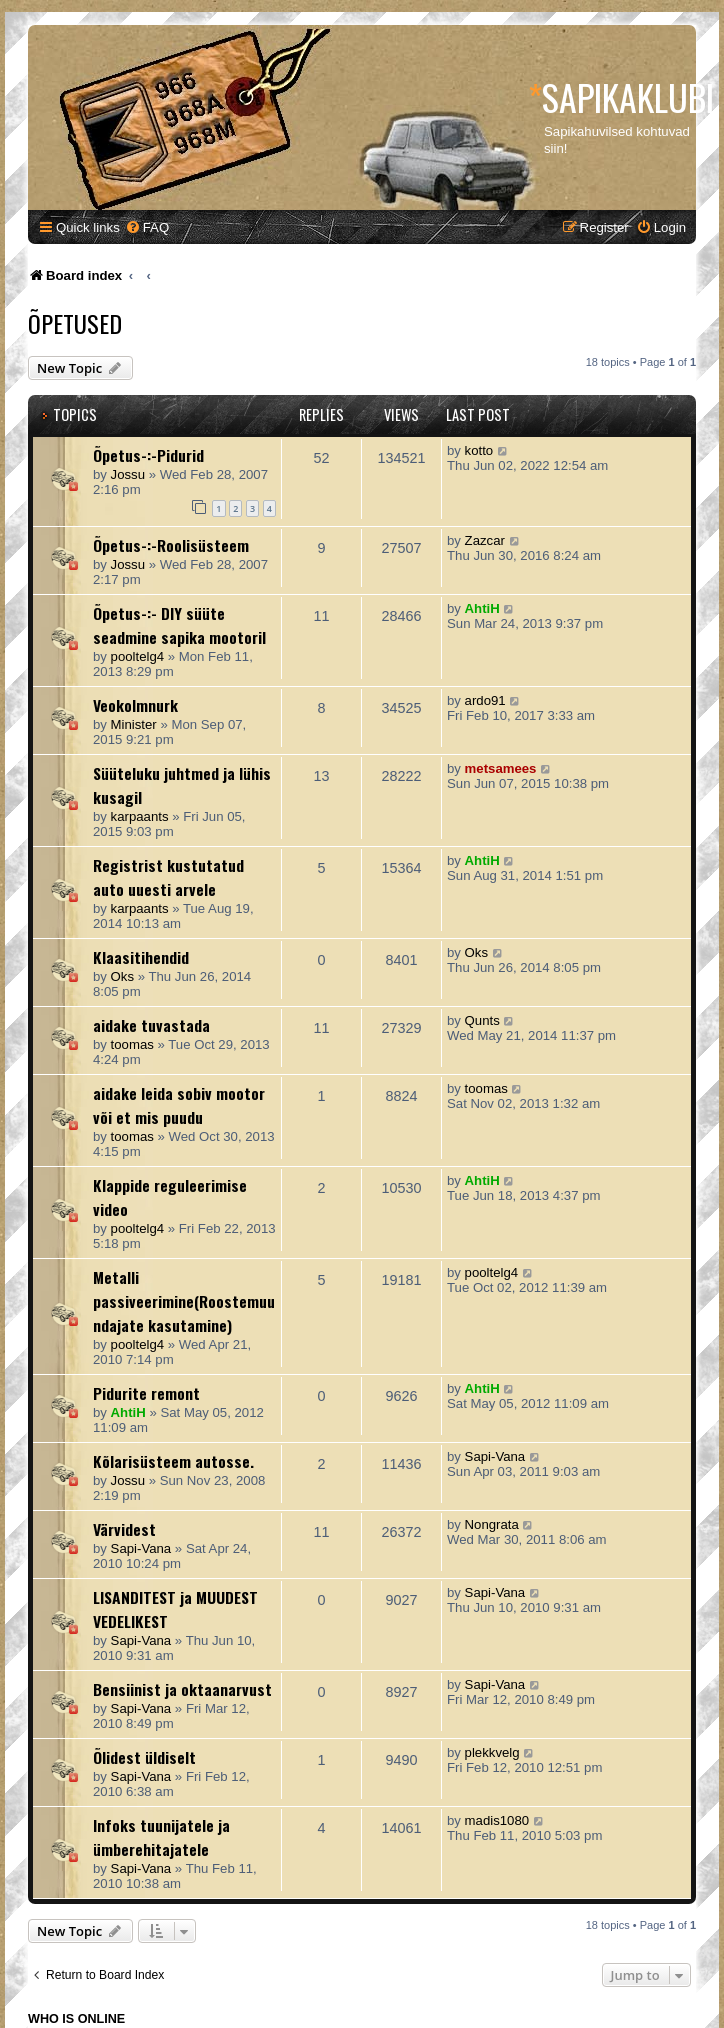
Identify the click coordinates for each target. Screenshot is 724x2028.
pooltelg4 (138, 656)
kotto (479, 450)
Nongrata (492, 1524)
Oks (122, 976)
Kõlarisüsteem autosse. (173, 1461)
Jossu (128, 474)
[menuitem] (147, 227)
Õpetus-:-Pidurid (148, 455)
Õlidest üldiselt (144, 1757)
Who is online (76, 2019)
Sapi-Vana (495, 1456)
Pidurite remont (146, 1393)
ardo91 (485, 700)
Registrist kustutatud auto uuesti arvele (168, 877)
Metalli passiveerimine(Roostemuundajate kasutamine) (184, 1301)
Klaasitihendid (141, 957)
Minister (134, 724)
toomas (132, 1044)
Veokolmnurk (135, 705)
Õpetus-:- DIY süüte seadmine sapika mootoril (179, 625)
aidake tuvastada (151, 1025)
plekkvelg (492, 1752)
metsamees (501, 768)
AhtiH (482, 608)
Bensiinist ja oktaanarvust (182, 1689)
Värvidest (124, 1529)
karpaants (140, 816)
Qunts (482, 1020)
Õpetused (75, 323)
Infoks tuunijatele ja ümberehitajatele (161, 1837)
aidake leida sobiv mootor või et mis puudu (179, 1105)
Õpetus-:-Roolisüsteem (171, 545)
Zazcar (485, 540)
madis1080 (497, 1820)
